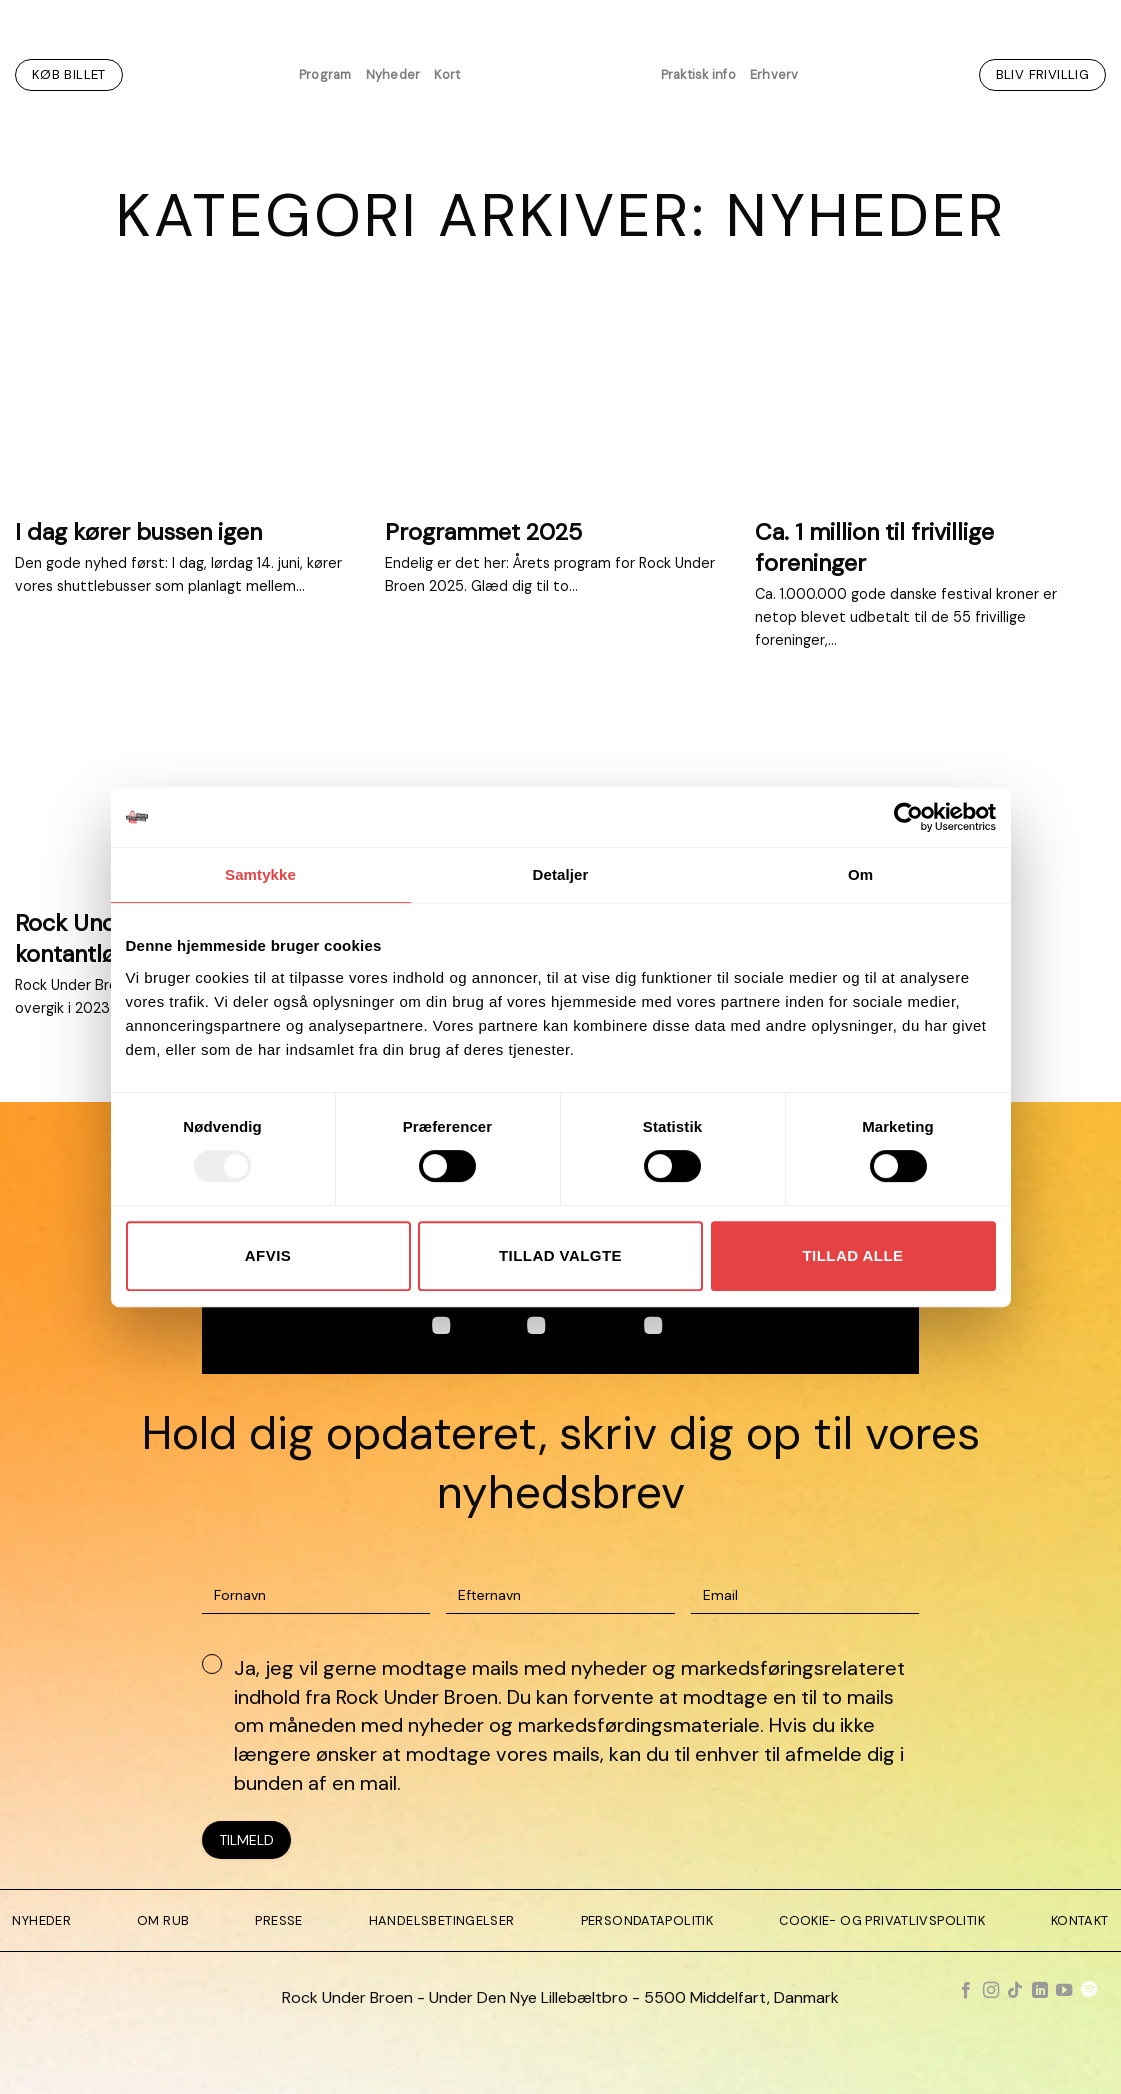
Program (325, 74)
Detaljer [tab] (561, 874)
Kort (447, 74)
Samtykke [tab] (260, 874)
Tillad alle (852, 1255)
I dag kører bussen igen (138, 532)
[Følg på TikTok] (1015, 1991)
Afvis (268, 1255)
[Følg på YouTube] (1064, 1991)
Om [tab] (860, 874)
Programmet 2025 (483, 532)
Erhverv (774, 74)
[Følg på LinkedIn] (1040, 1991)
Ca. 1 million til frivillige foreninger (874, 547)
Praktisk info (698, 74)
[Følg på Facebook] (966, 1991)
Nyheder (393, 74)
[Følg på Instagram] (991, 1991)
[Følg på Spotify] (1089, 1991)
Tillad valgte (560, 1255)
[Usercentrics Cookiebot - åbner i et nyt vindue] (908, 817)
